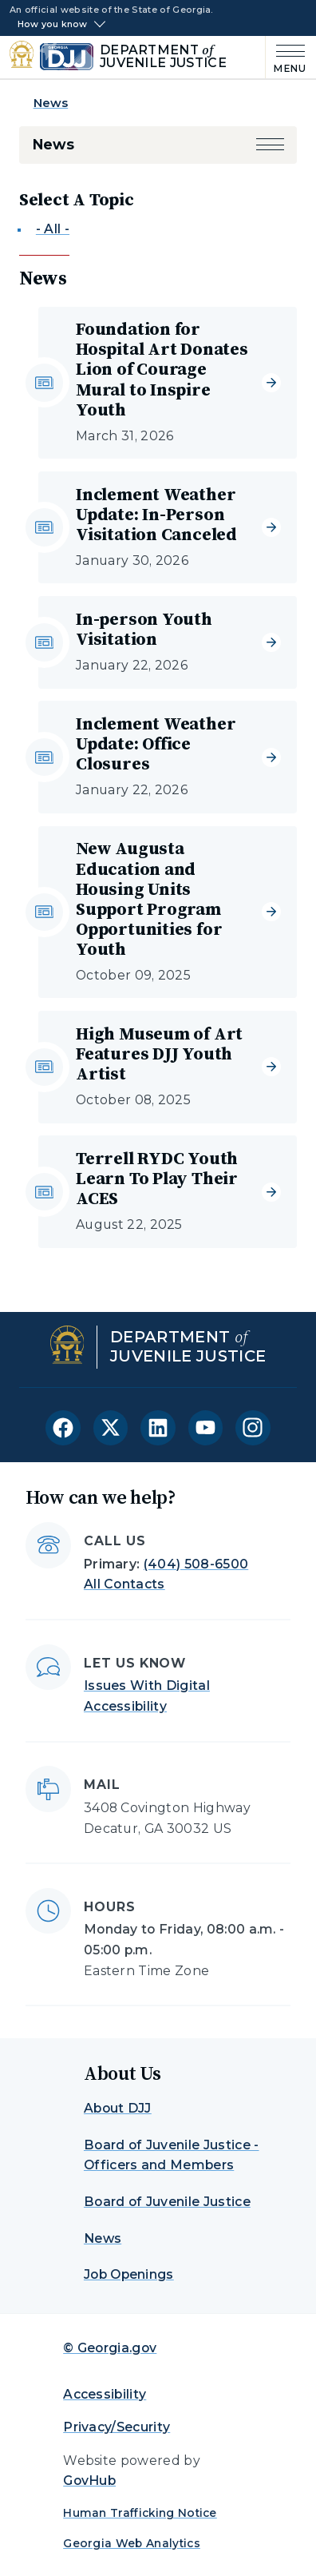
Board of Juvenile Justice (167, 2201)
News (51, 103)
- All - (52, 229)
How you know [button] (53, 24)
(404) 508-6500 (196, 1564)
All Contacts (124, 1584)
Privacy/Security (116, 2427)
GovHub (89, 2480)
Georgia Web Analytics (131, 2543)
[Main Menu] (286, 57)
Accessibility (104, 2394)
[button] (270, 144)
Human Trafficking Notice (140, 2512)
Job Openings (129, 2274)
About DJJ (118, 2108)
